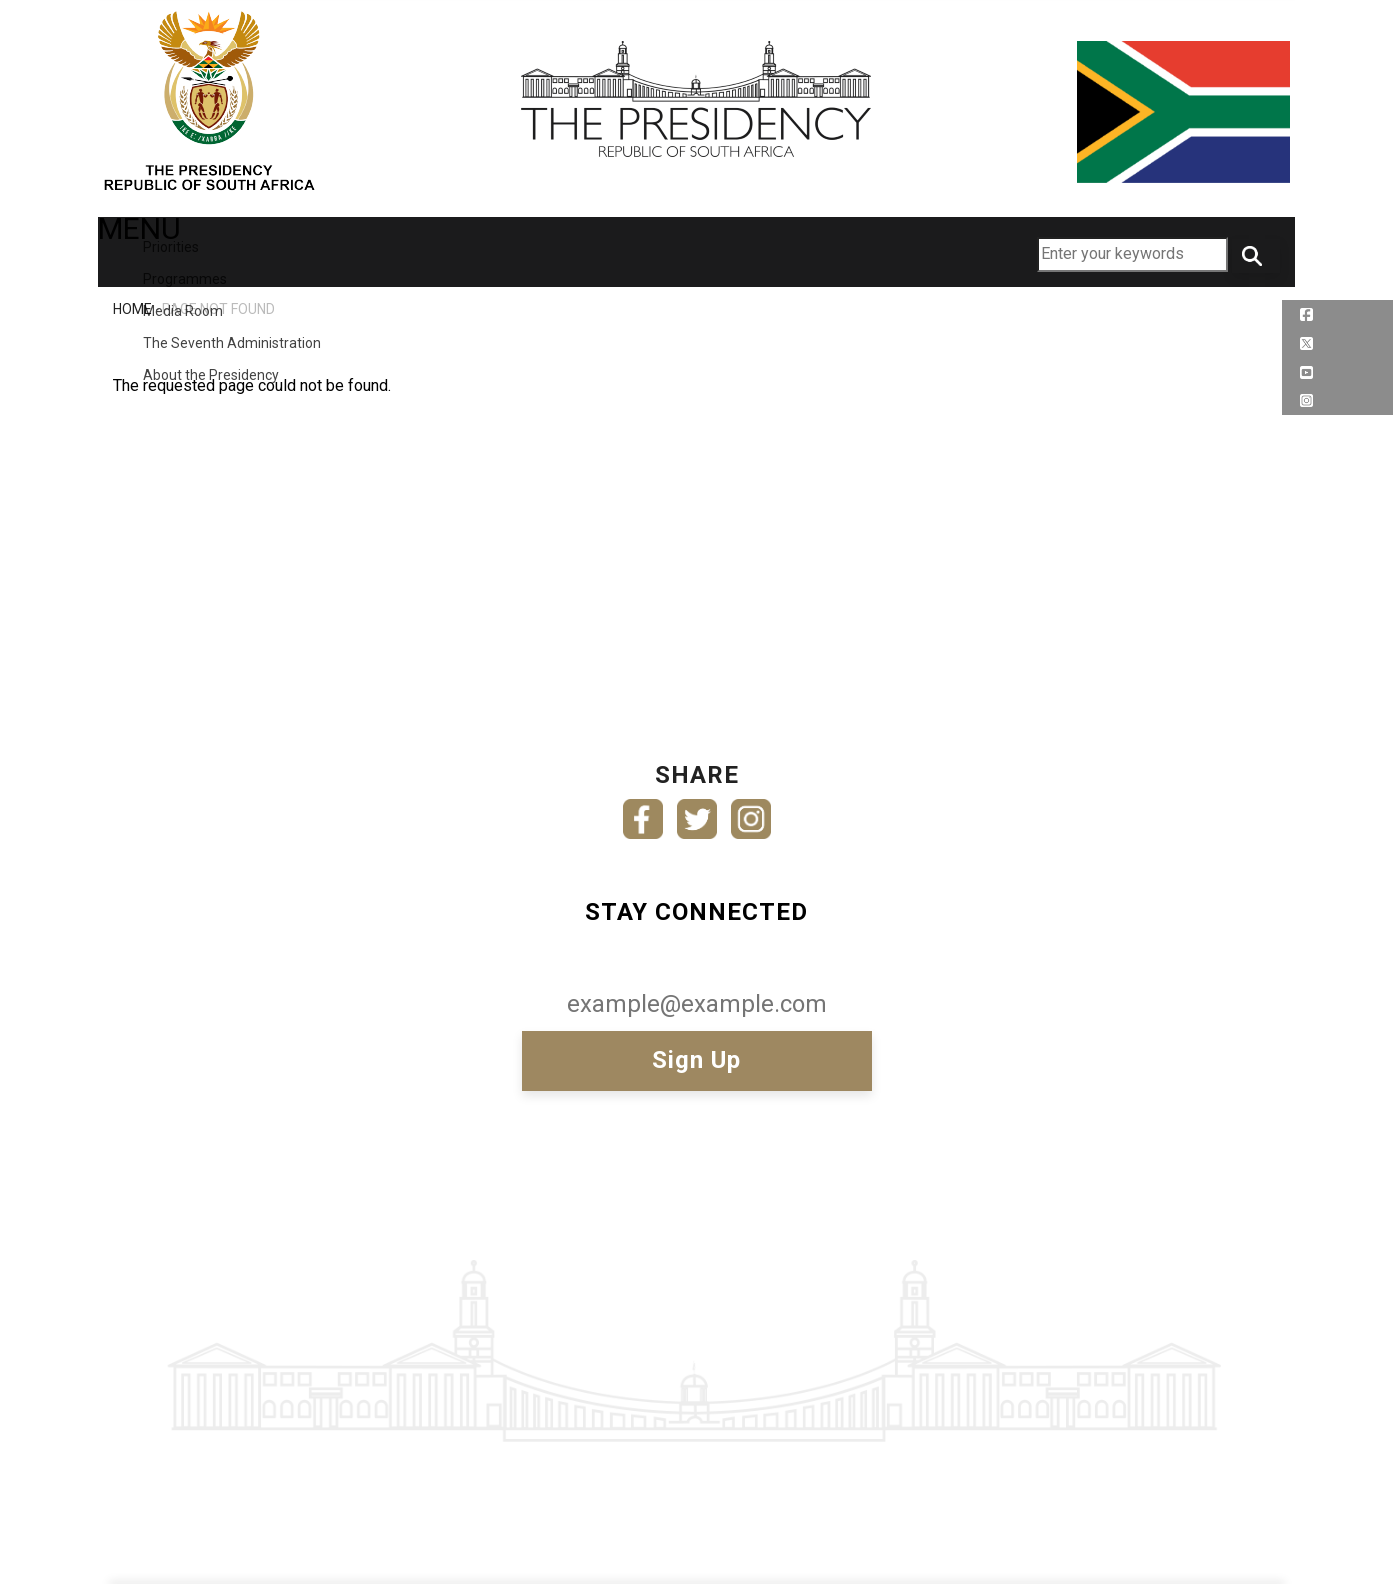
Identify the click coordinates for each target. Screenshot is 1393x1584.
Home (132, 309)
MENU (151, 250)
